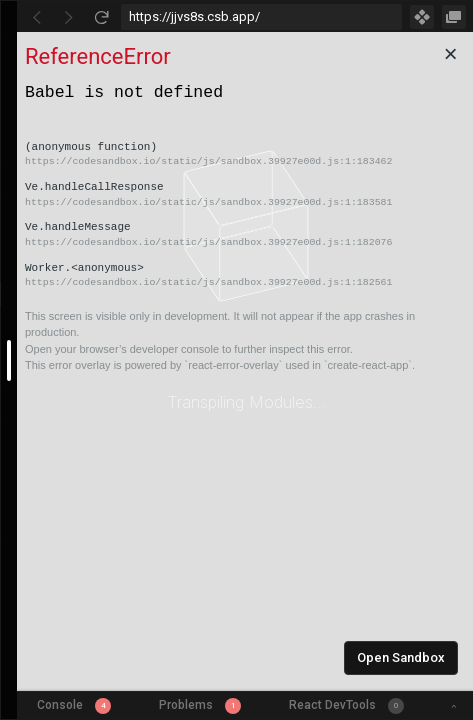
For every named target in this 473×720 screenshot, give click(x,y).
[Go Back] (37, 17)
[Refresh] (101, 17)
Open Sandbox (401, 657)
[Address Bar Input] (261, 17)
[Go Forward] (69, 17)
